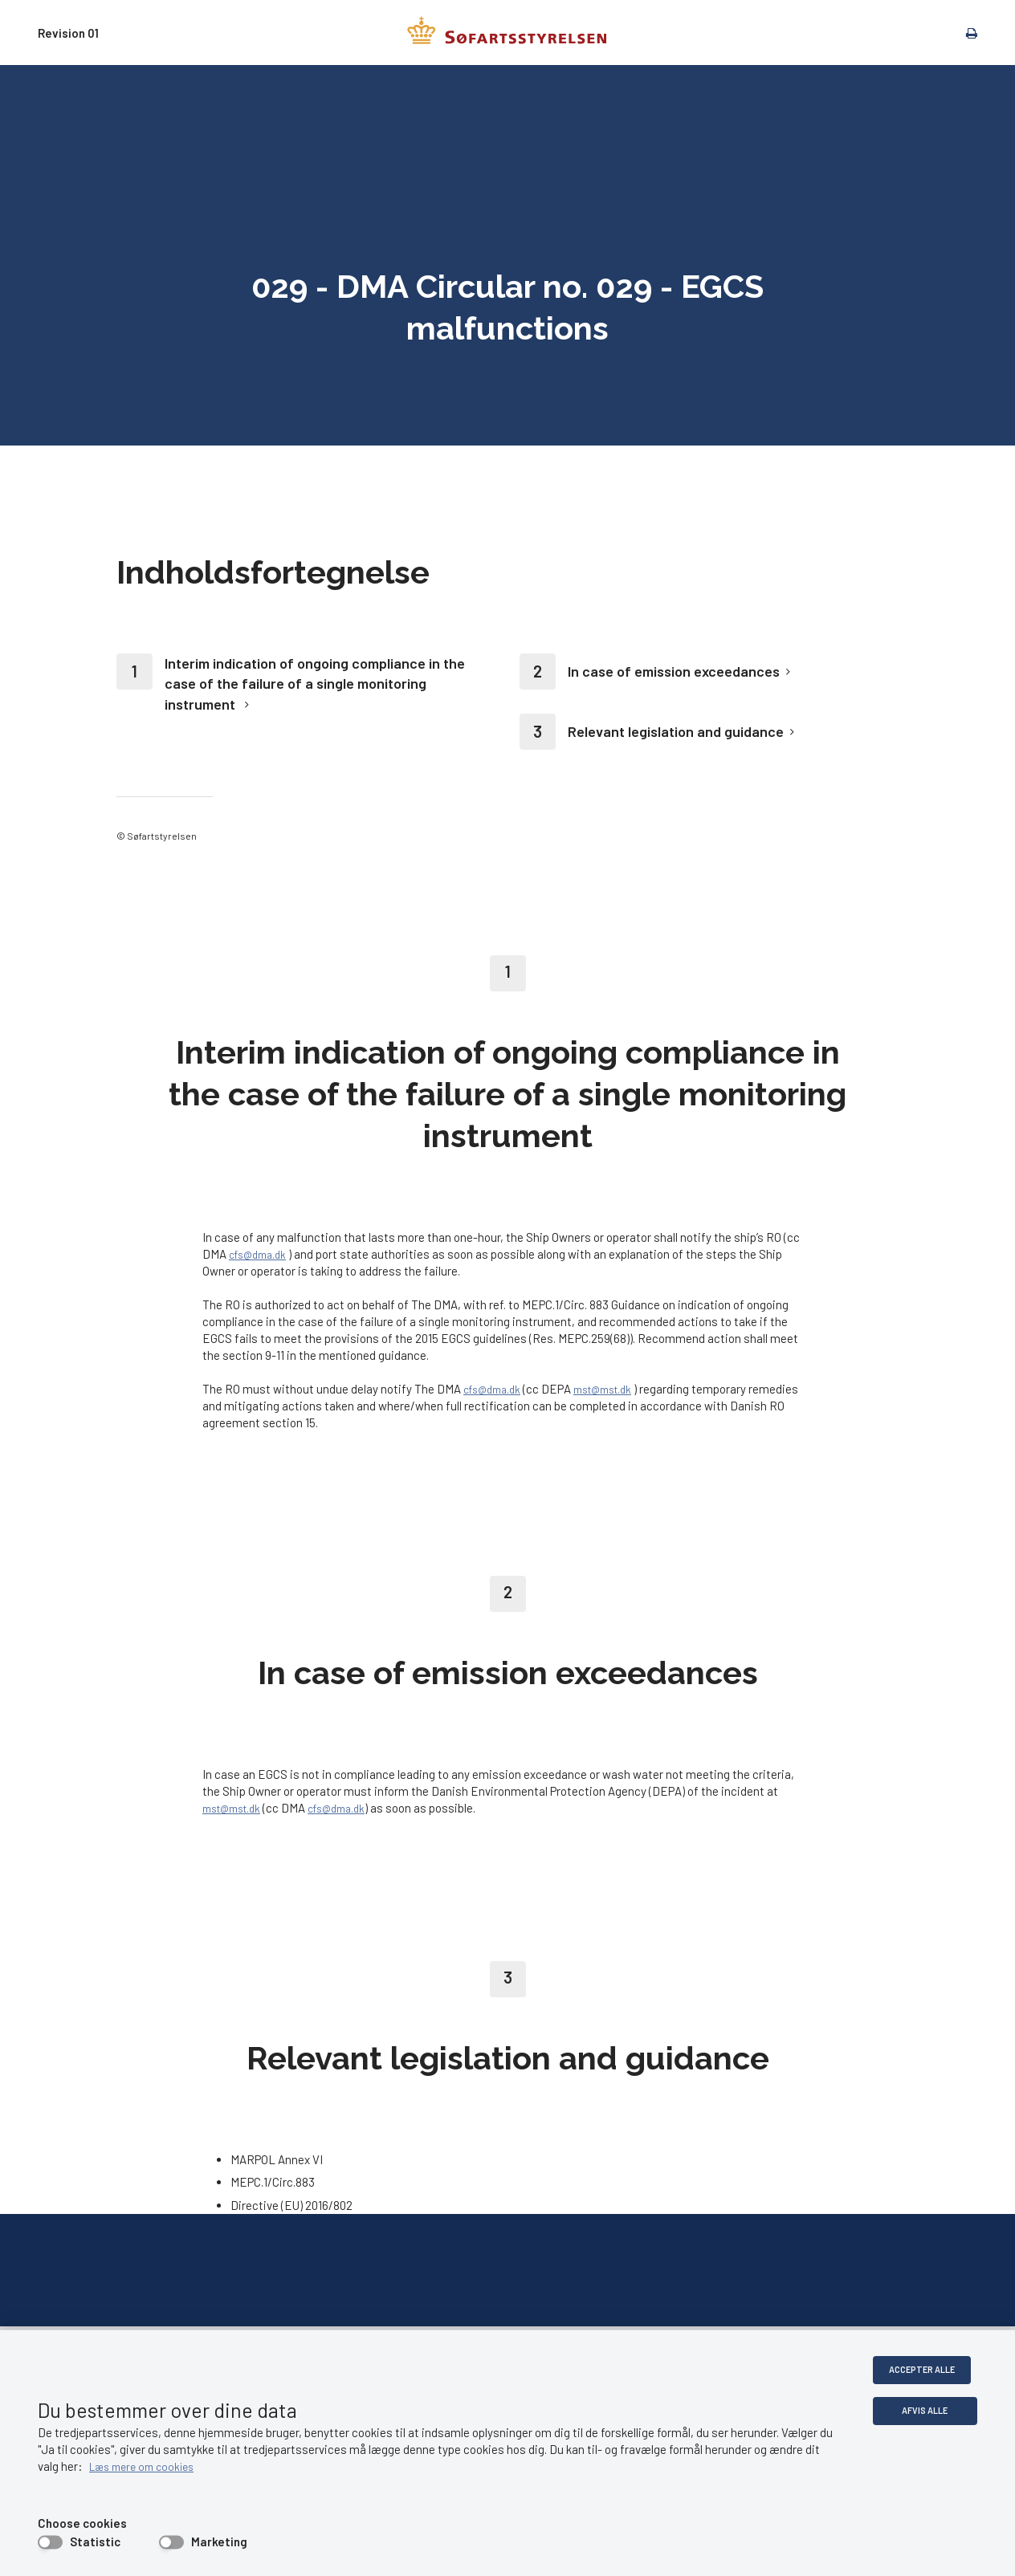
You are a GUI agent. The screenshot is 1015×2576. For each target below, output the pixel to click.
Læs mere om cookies (164, 2466)
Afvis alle (924, 2412)
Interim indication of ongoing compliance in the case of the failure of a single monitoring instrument (315, 683)
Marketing (219, 2541)
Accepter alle (924, 2370)
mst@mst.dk (616, 1389)
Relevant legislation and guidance (676, 731)
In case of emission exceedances (674, 671)
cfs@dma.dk (262, 1254)
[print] (963, 32)
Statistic (95, 2541)
